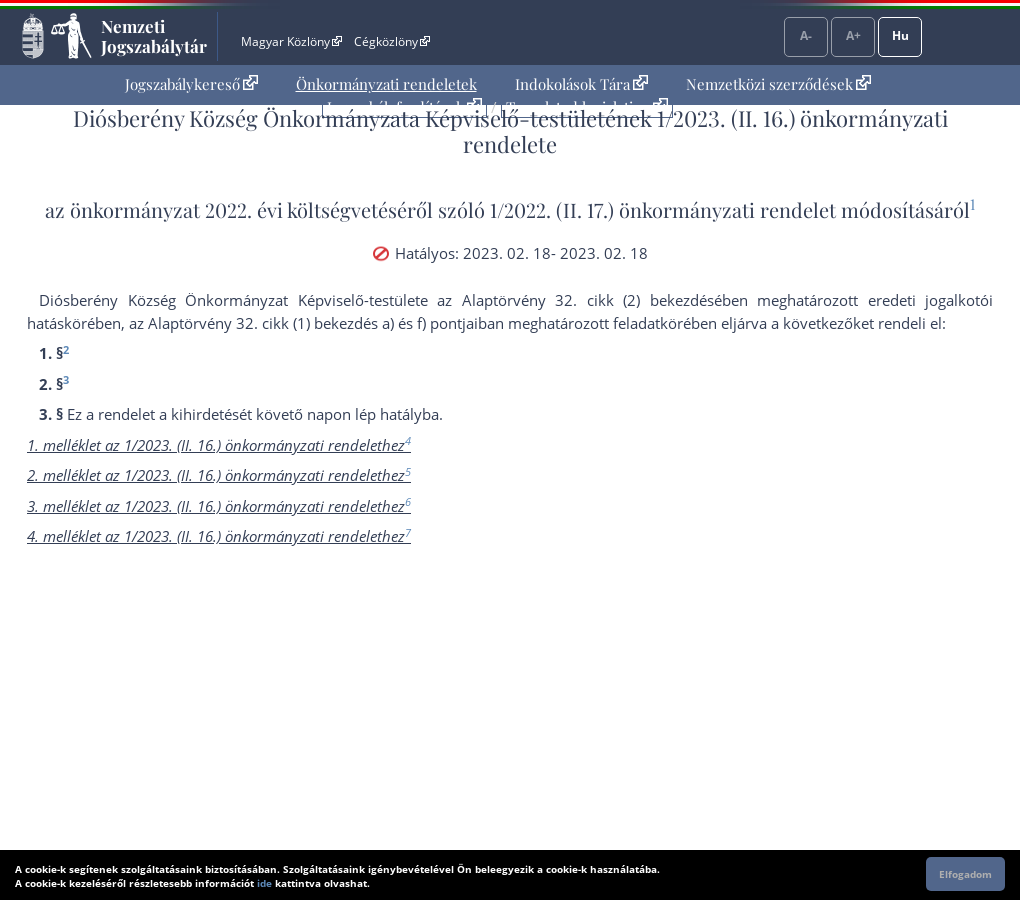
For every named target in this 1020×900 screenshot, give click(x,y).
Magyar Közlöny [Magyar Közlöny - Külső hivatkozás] (291, 41)
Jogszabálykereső (191, 84)
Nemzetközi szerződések (778, 84)
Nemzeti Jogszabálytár (154, 36)
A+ (853, 35)
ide (264, 883)
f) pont (439, 323)
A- (806, 35)
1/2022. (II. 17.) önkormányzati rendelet (663, 209)
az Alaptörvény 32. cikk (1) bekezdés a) (261, 323)
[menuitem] (191, 84)
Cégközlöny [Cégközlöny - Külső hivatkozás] (392, 41)
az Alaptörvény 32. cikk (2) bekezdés (575, 300)
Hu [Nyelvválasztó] (900, 35)
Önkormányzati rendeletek (386, 84)
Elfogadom (965, 874)
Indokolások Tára (581, 84)
